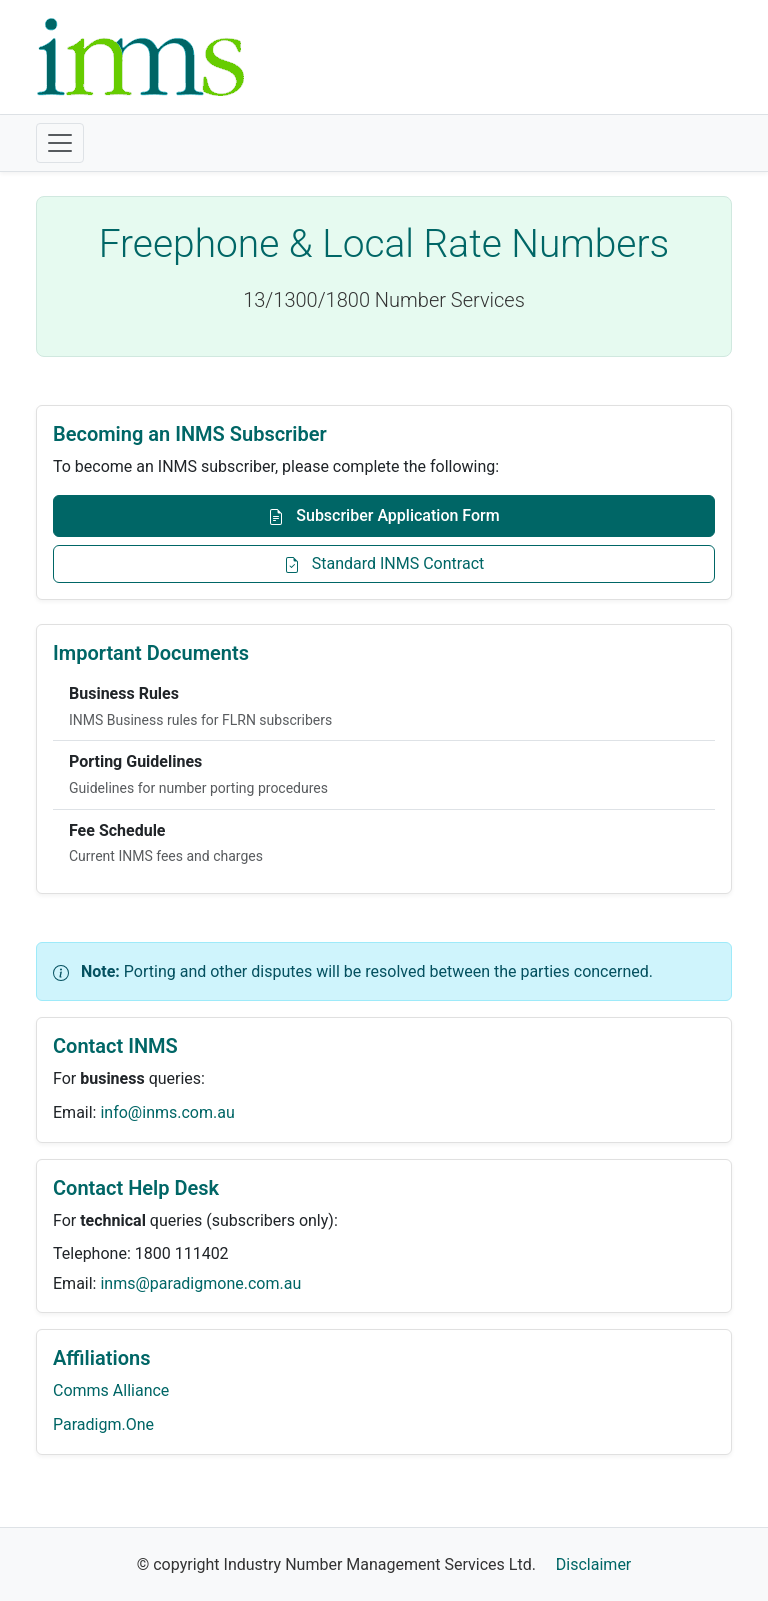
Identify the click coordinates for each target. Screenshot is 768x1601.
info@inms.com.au (167, 1112)
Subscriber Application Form (383, 515)
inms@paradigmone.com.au (200, 1283)
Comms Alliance (111, 1390)
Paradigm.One (103, 1424)
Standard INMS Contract (384, 563)
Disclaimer (593, 1564)
